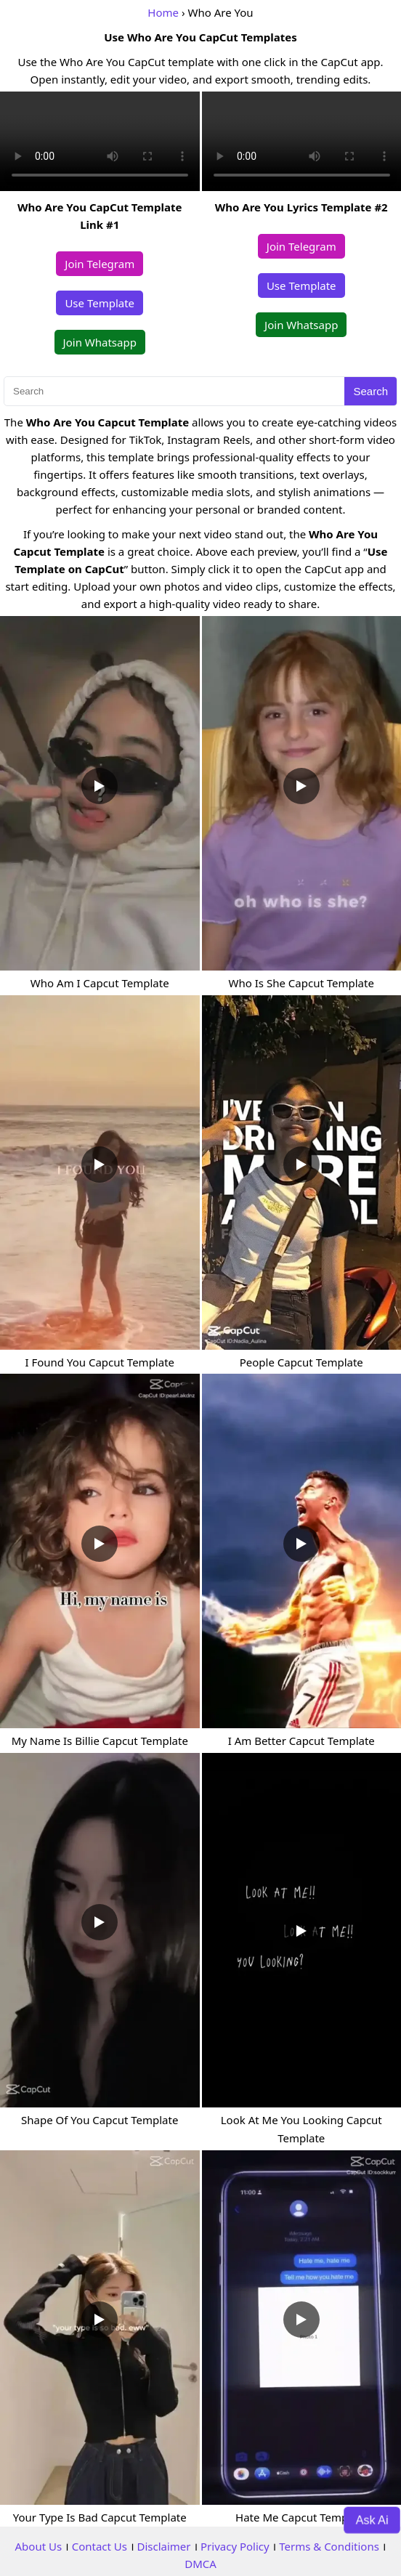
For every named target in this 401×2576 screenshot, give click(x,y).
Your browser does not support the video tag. (100, 141)
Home (163, 12)
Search (370, 391)
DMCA (200, 2563)
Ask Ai (372, 2519)
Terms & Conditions (329, 2546)
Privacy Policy (235, 2546)
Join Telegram (99, 263)
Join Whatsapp (100, 342)
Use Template (99, 303)
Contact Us (99, 2546)
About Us (38, 2546)
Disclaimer (163, 2546)
